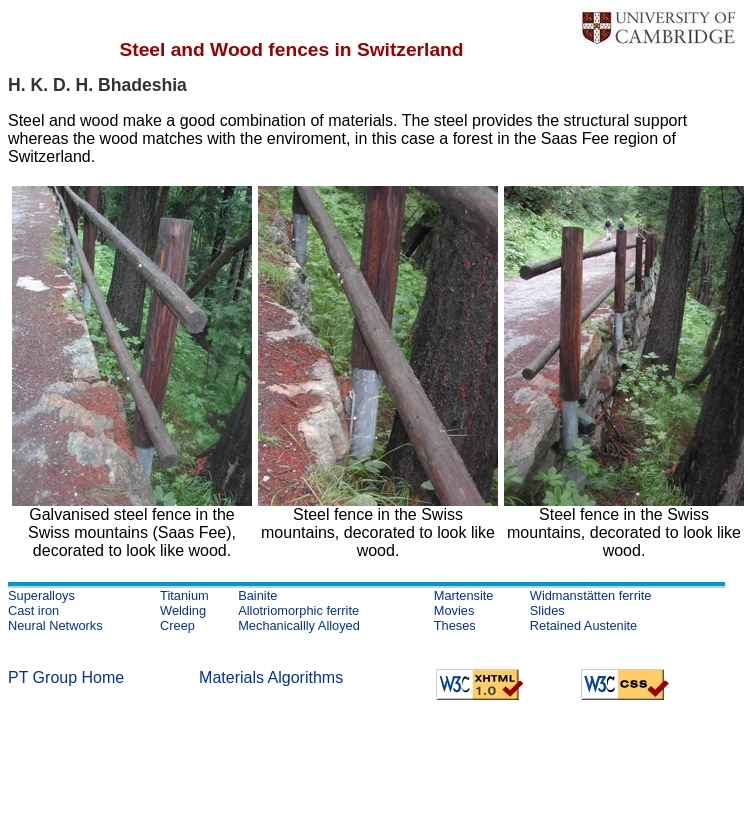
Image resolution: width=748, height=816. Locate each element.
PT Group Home (66, 677)
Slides (547, 610)
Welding (183, 610)
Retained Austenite (583, 625)
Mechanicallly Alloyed (299, 625)
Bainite (257, 595)
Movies (454, 610)
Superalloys (41, 595)
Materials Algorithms (271, 677)
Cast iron (33, 610)
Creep (177, 625)
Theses (455, 625)
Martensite (464, 595)
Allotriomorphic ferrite (298, 610)
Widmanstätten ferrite (591, 595)
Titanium (184, 595)
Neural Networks (55, 625)
